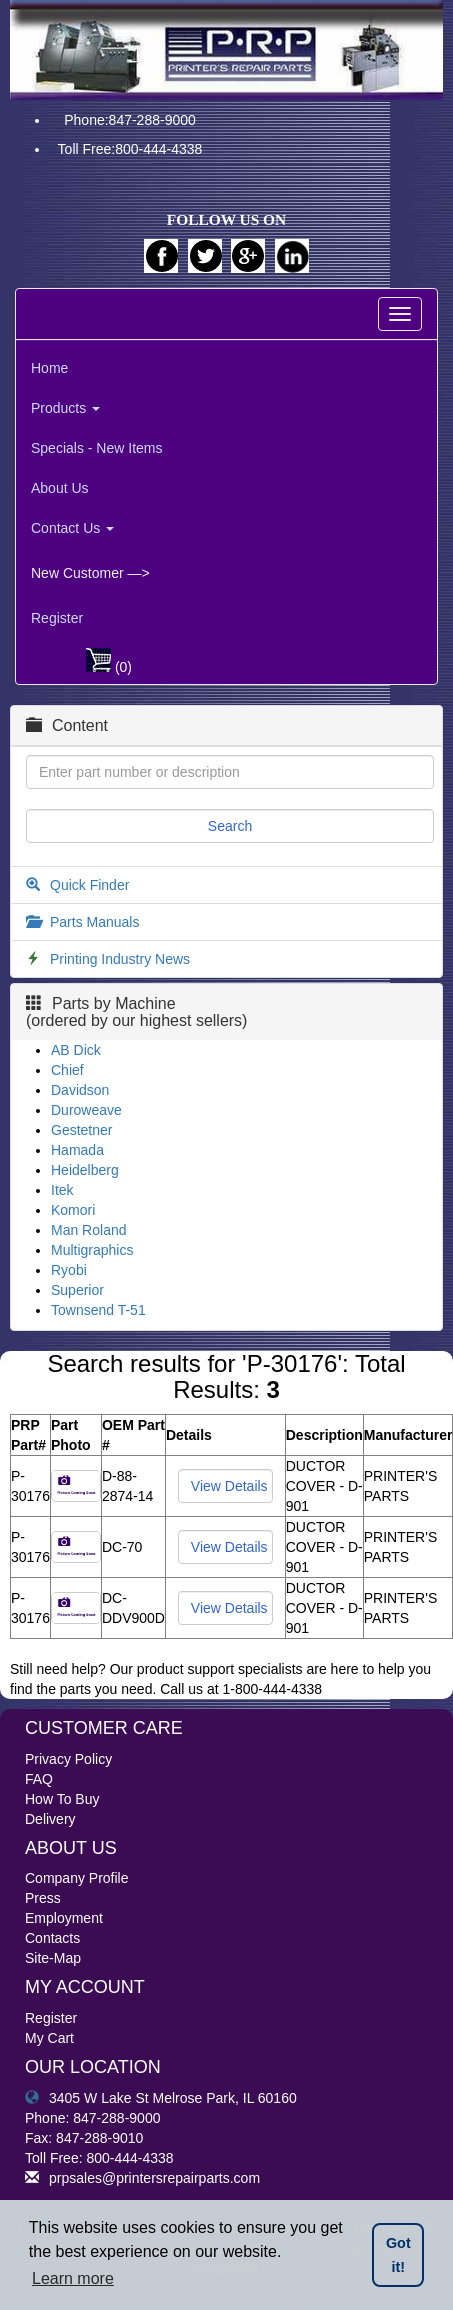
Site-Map (53, 1958)
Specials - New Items (96, 448)
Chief (67, 1070)
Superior (77, 1290)
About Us (60, 488)
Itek (62, 1190)
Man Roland (89, 1230)
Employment (64, 1918)
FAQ (39, 1779)
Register (57, 618)
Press (43, 1898)
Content (67, 725)
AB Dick (76, 1050)
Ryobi (69, 1270)
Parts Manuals (94, 922)
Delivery (50, 1819)
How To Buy (62, 1799)
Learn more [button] (73, 2278)
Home (49, 368)
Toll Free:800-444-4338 (130, 149)
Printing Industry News (120, 959)
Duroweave (86, 1110)
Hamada (77, 1150)
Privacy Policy (68, 1759)
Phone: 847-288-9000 (92, 2118)
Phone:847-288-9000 (130, 120)
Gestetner (81, 1130)
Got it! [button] (398, 2255)
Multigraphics (92, 1250)
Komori (73, 1210)
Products (65, 408)
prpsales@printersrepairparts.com (142, 2178)
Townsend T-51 (98, 1310)
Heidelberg (85, 1170)
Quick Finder (89, 885)
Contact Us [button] (72, 528)
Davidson (80, 1090)
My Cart (49, 2038)
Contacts (52, 1938)
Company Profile (77, 1878)
